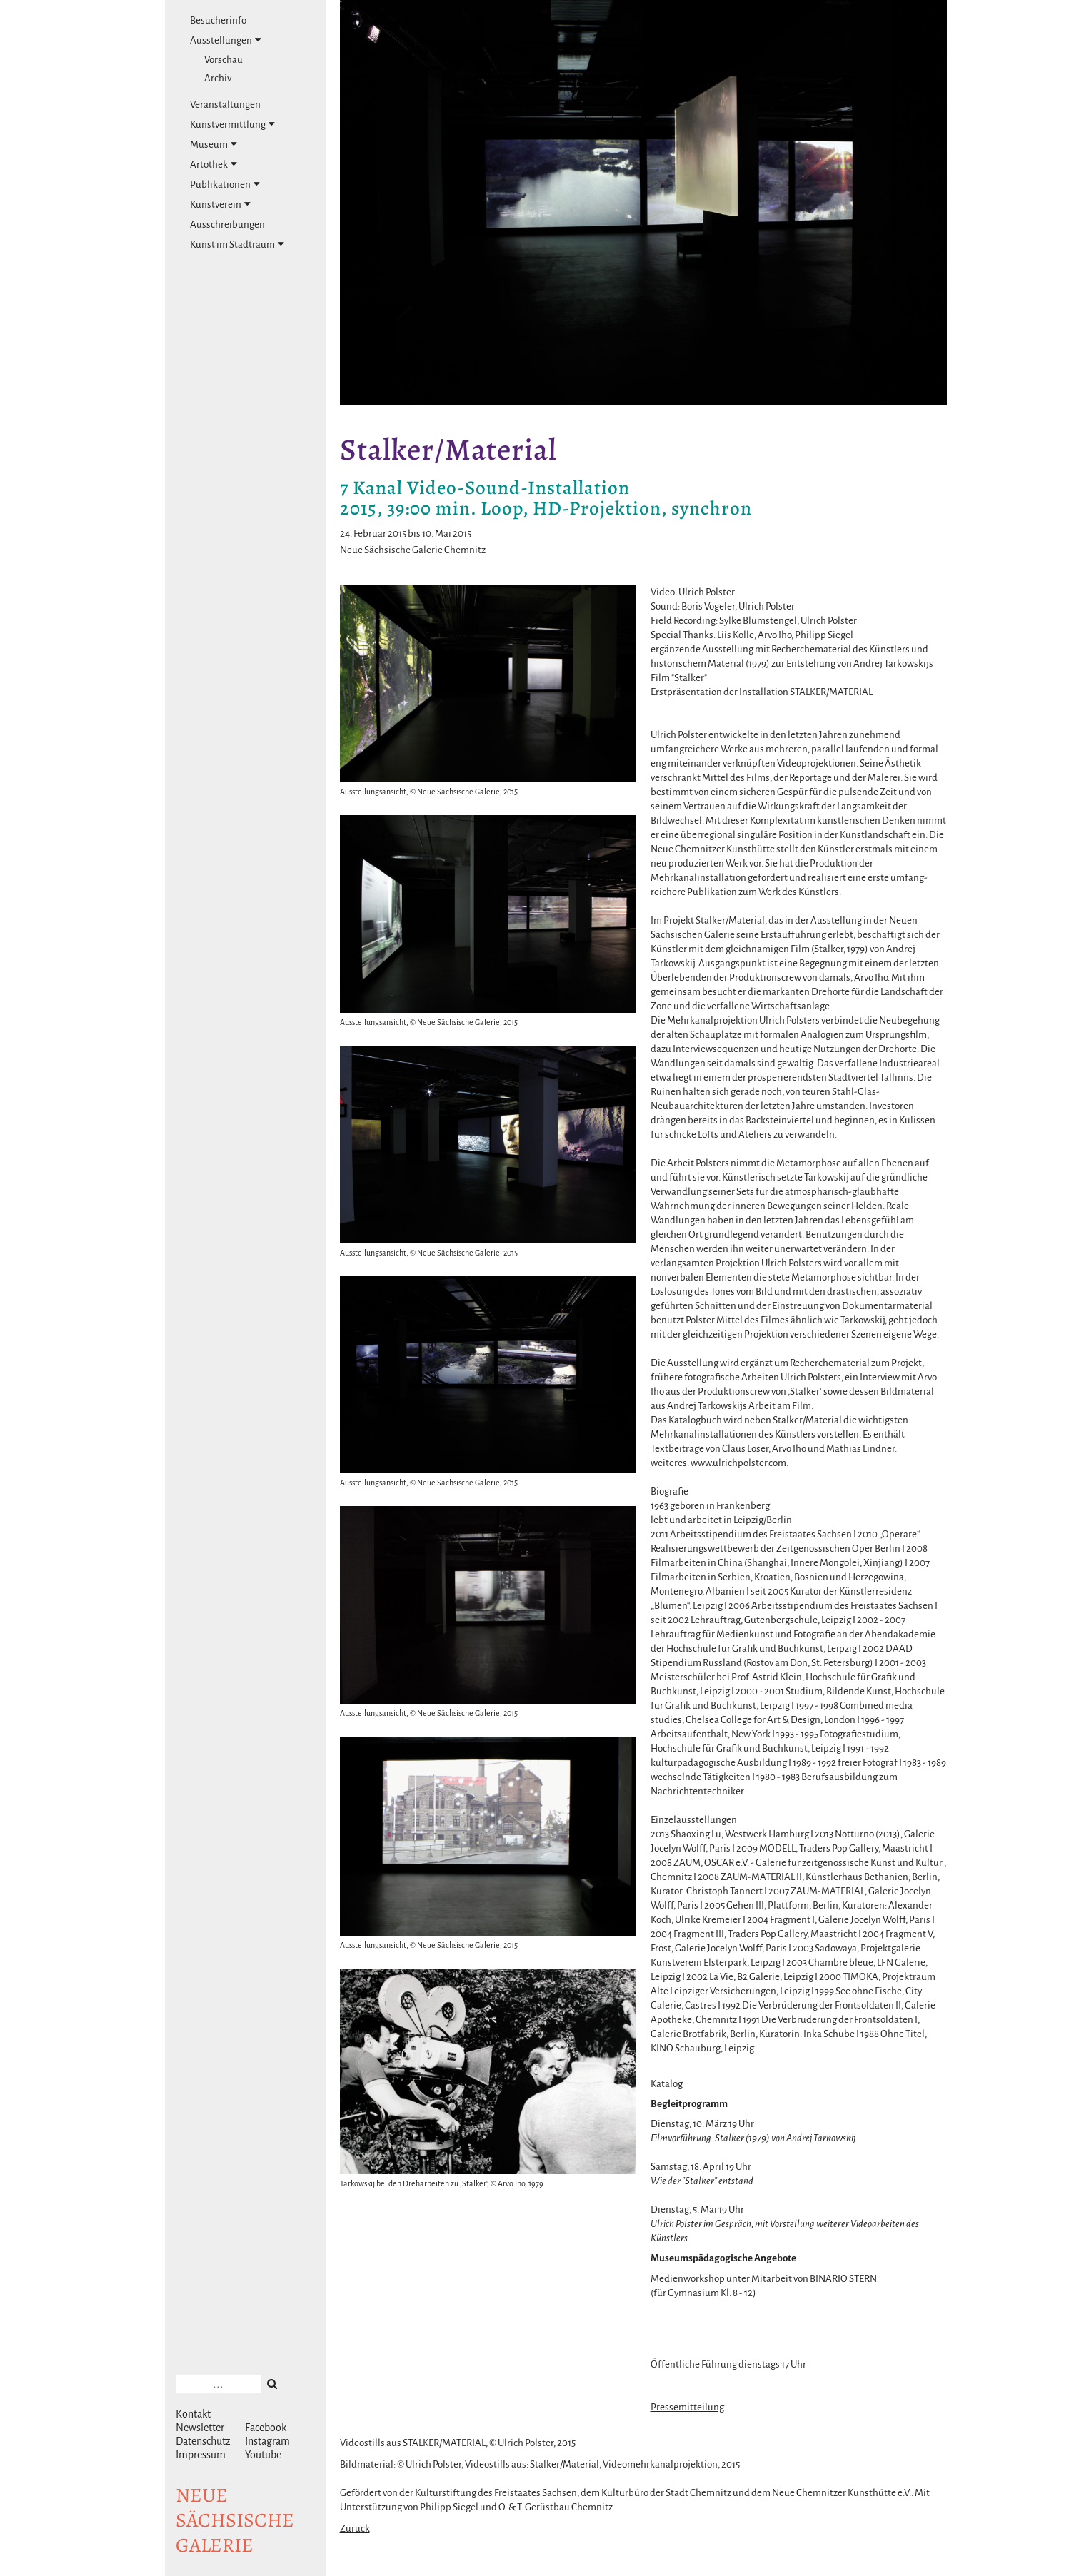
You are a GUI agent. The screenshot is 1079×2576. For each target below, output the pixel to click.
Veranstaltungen (225, 104)
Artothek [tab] (213, 164)
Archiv (217, 78)
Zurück (355, 2528)
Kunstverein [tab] (220, 204)
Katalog (667, 2084)
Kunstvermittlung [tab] (232, 124)
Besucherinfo (218, 20)
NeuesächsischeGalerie (235, 2520)
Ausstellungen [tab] (225, 40)
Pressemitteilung (687, 2407)
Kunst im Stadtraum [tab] (237, 244)
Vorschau (223, 59)
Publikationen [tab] (225, 184)
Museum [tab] (213, 144)
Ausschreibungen (227, 224)
